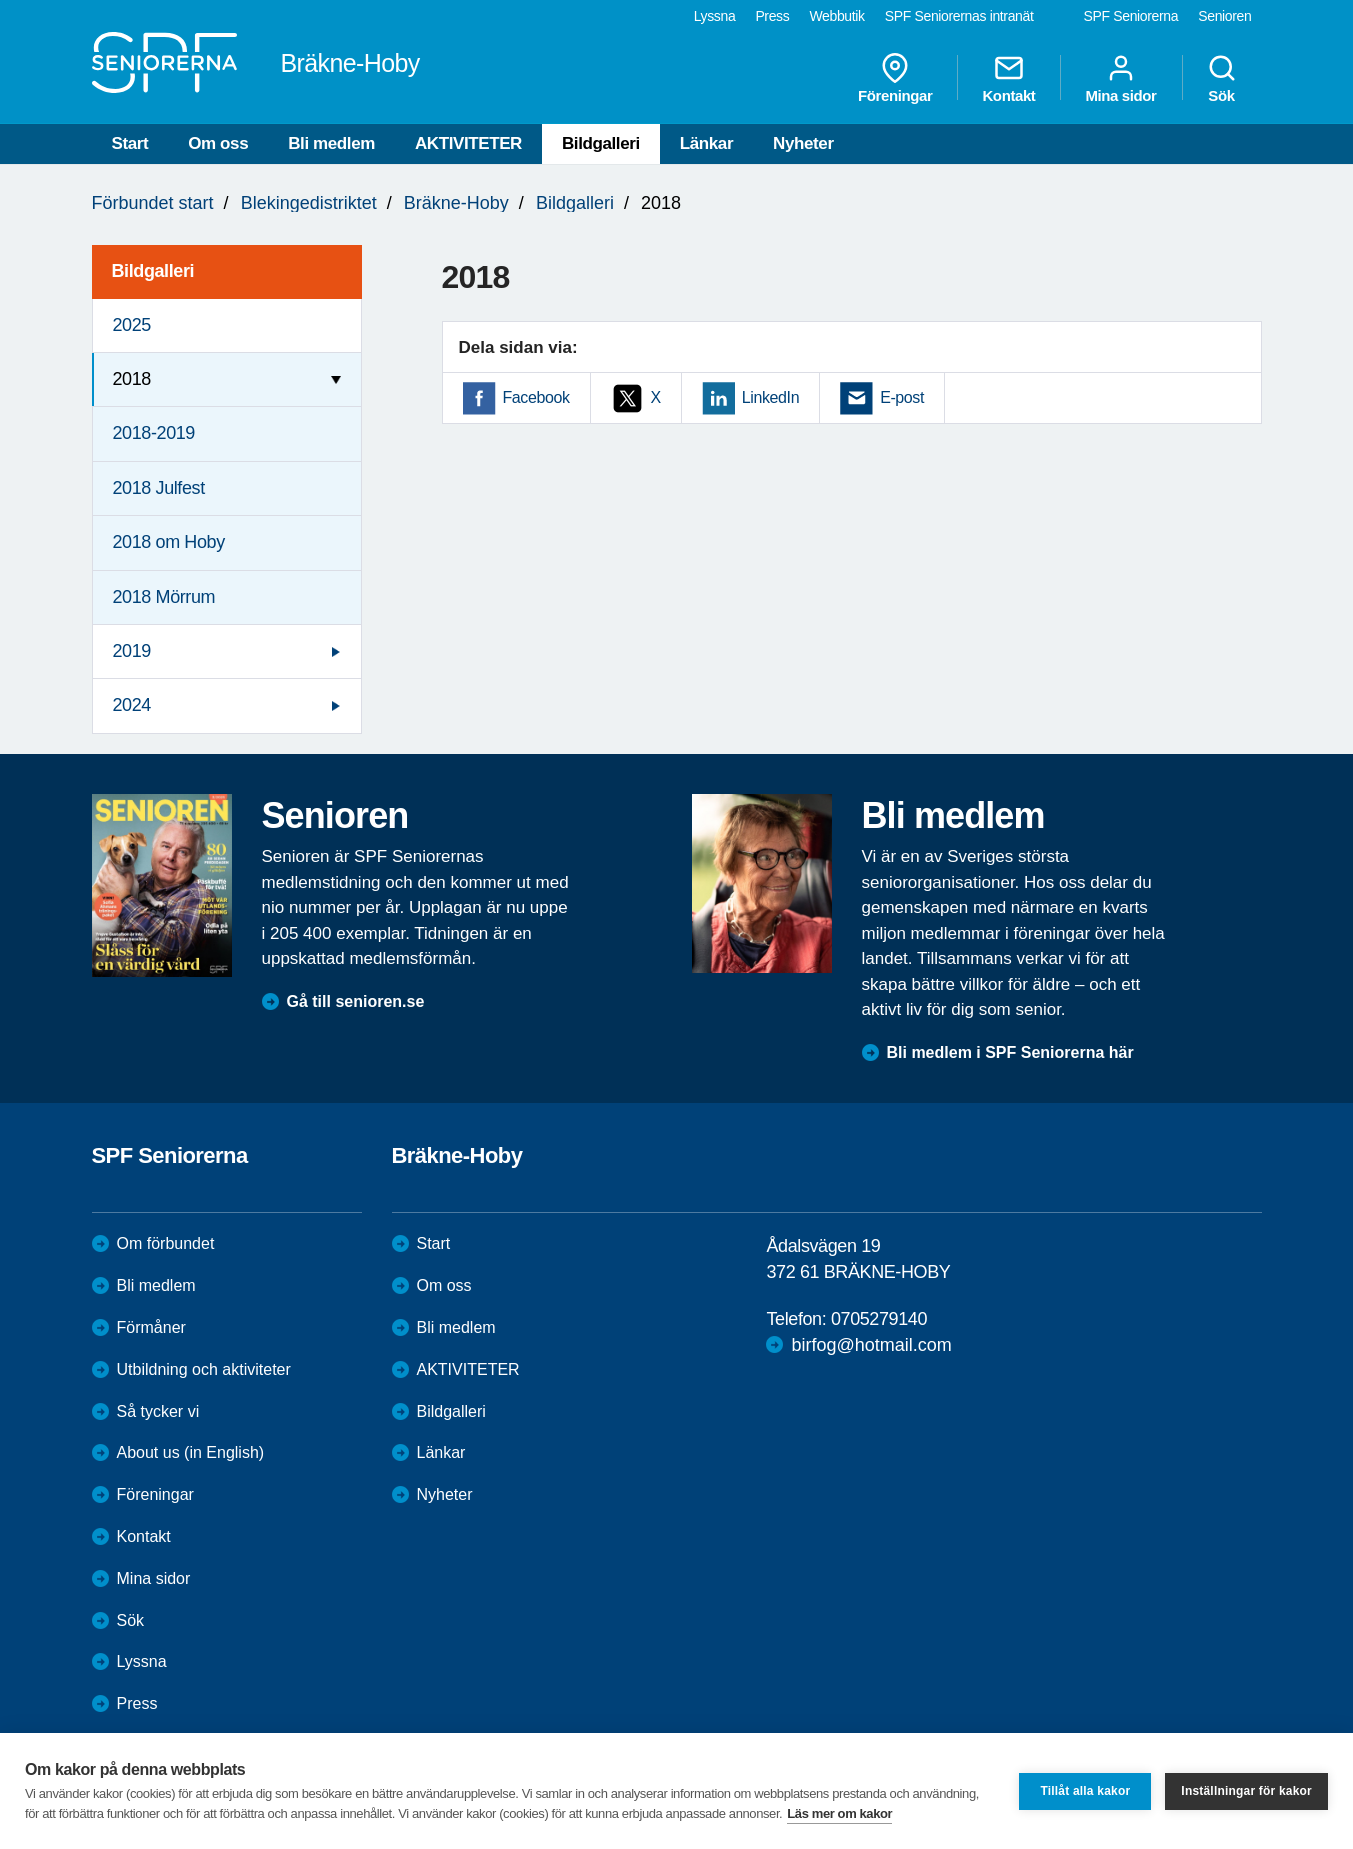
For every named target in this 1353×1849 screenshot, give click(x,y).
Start (130, 143)
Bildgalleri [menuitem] (153, 271)
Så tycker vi (158, 1411)
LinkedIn (770, 397)
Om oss (218, 143)
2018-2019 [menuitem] (154, 433)
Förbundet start (153, 203)
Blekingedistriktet (309, 203)
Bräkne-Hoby (456, 203)
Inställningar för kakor (1246, 1791)
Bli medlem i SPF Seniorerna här (1010, 1052)
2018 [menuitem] (132, 379)
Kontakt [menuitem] (1008, 78)
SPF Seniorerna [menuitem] (1131, 16)
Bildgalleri (601, 143)
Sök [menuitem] (1222, 78)
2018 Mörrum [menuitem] (164, 597)
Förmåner (151, 1327)
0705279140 (879, 1319)
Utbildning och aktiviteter (204, 1369)
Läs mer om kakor (839, 1813)
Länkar (706, 143)
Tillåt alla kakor (1085, 1791)
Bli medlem (331, 143)
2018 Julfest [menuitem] (159, 488)
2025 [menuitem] (132, 325)
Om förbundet (166, 1243)
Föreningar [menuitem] (895, 78)
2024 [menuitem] (132, 705)
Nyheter (803, 143)
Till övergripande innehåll (0, 0)
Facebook (536, 397)
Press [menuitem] (772, 16)
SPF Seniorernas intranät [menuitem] (959, 16)
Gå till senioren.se (356, 1001)
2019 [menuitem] (132, 651)
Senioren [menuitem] (1224, 16)
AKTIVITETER (468, 143)
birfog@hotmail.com (871, 1345)
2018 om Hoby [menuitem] (169, 542)
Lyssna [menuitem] (715, 16)
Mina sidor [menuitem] (1120, 78)
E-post (902, 397)
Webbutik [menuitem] (836, 16)
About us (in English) (191, 1452)
